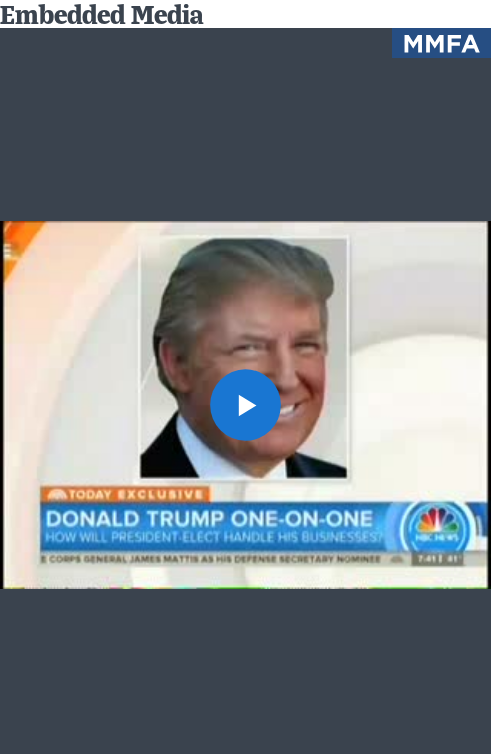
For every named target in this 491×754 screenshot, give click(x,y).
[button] (246, 405)
